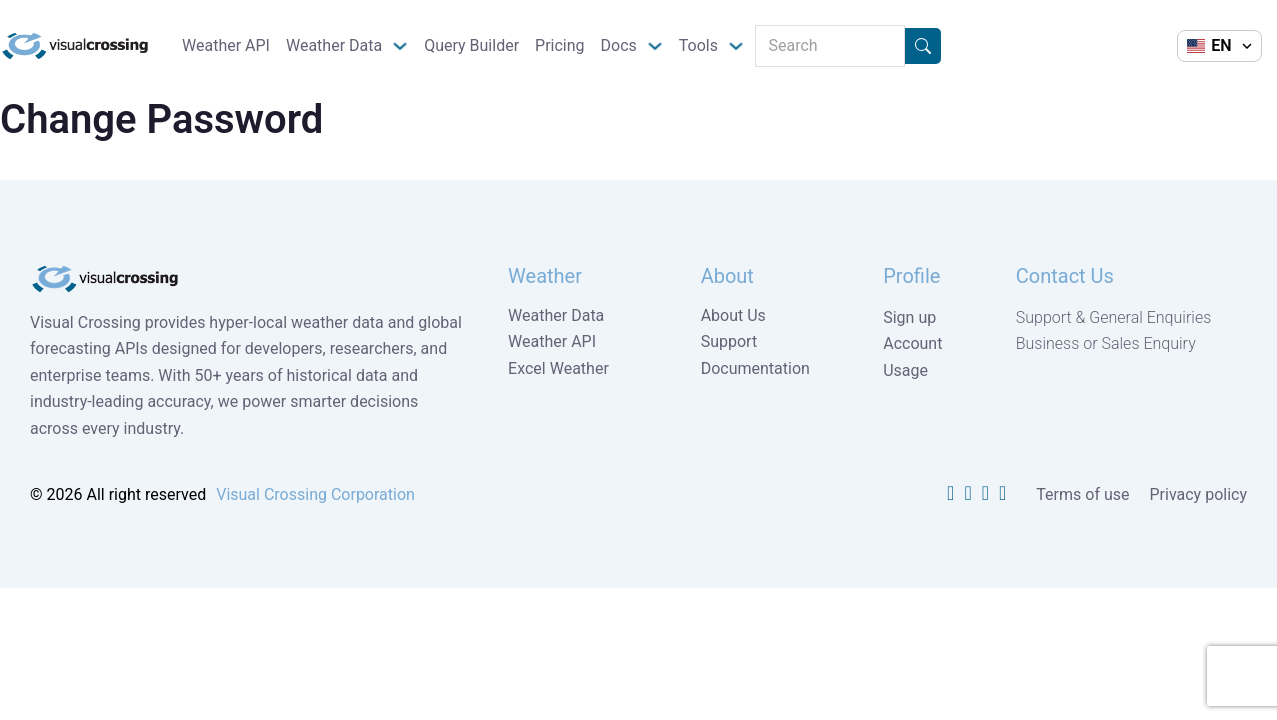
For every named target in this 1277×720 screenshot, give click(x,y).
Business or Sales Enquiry (1106, 343)
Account (912, 343)
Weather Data (334, 45)
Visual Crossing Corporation (315, 494)
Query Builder (471, 45)
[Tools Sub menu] (736, 46)
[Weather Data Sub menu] (400, 46)
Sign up (909, 317)
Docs (619, 45)
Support (729, 341)
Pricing (560, 45)
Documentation (755, 368)
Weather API (226, 45)
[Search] (830, 46)
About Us (733, 315)
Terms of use (1082, 494)
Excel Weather (558, 368)
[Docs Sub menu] (655, 46)
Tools (698, 45)
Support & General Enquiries (1114, 317)
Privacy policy (1199, 494)
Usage (905, 370)
